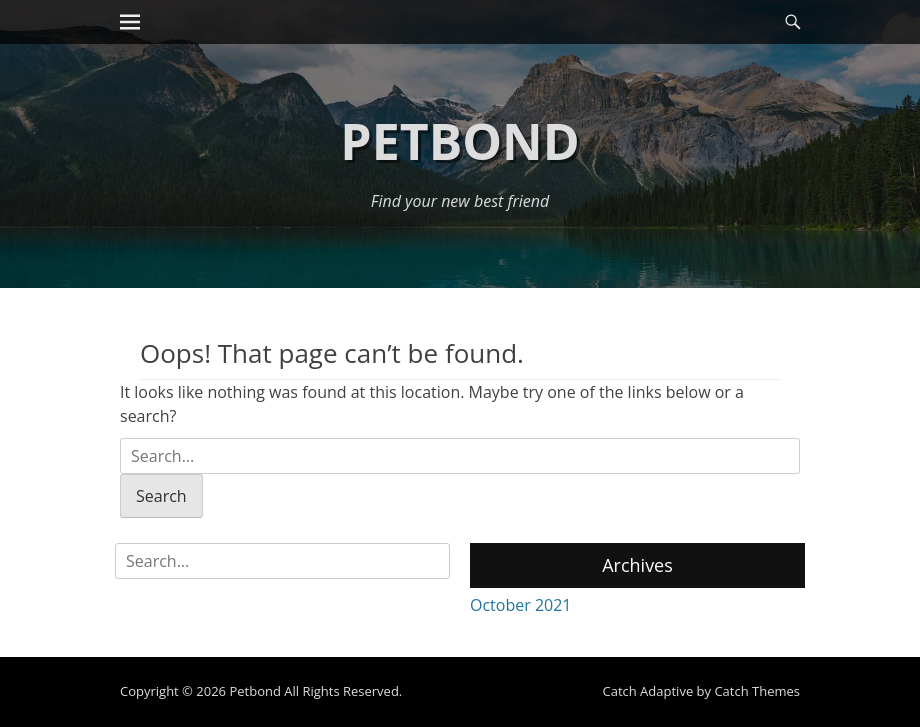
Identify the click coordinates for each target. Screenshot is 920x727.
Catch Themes (757, 691)
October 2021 (521, 605)
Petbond (459, 141)
